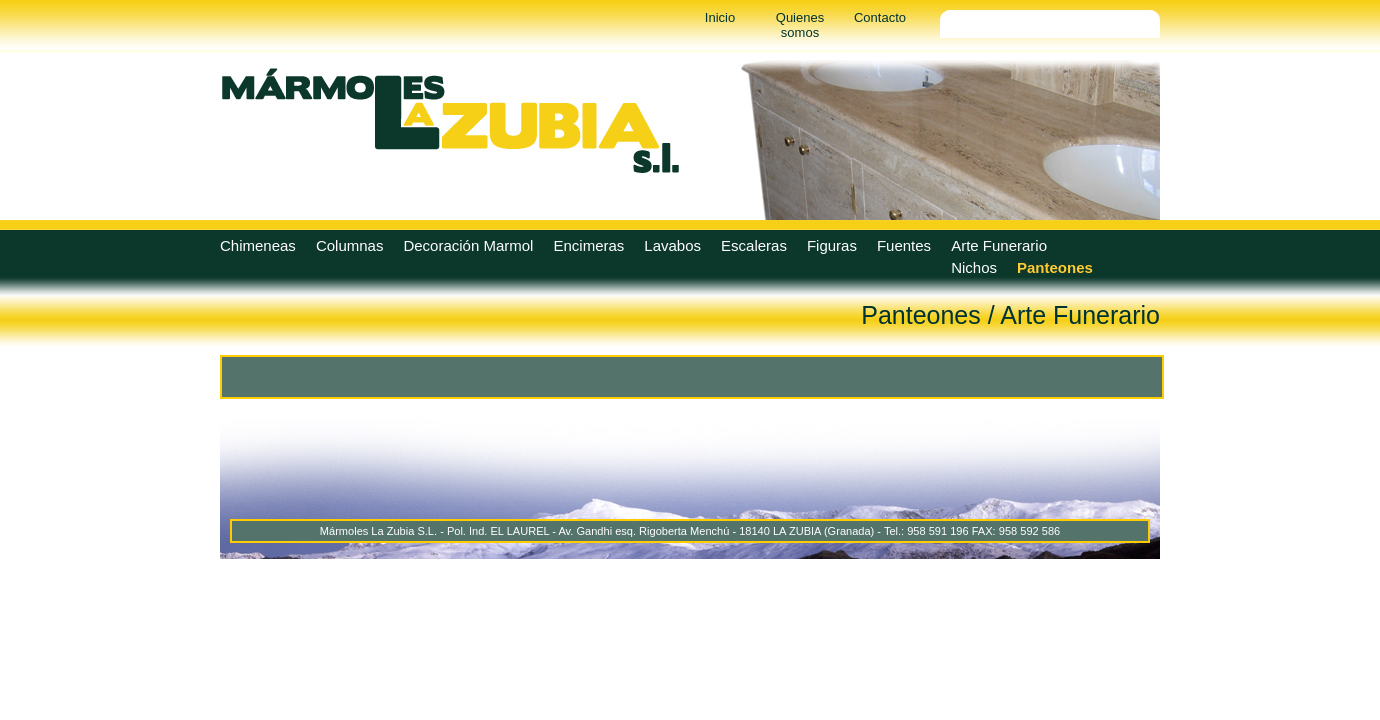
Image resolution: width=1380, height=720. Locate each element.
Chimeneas (258, 245)
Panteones (1055, 267)
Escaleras (754, 245)
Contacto (880, 17)
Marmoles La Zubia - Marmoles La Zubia (450, 120)
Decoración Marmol (468, 245)
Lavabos (672, 245)
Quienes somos (800, 25)
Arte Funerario (999, 245)
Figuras (832, 245)
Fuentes (904, 245)
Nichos (974, 267)
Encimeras (588, 245)
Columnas (350, 245)
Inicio (720, 17)
